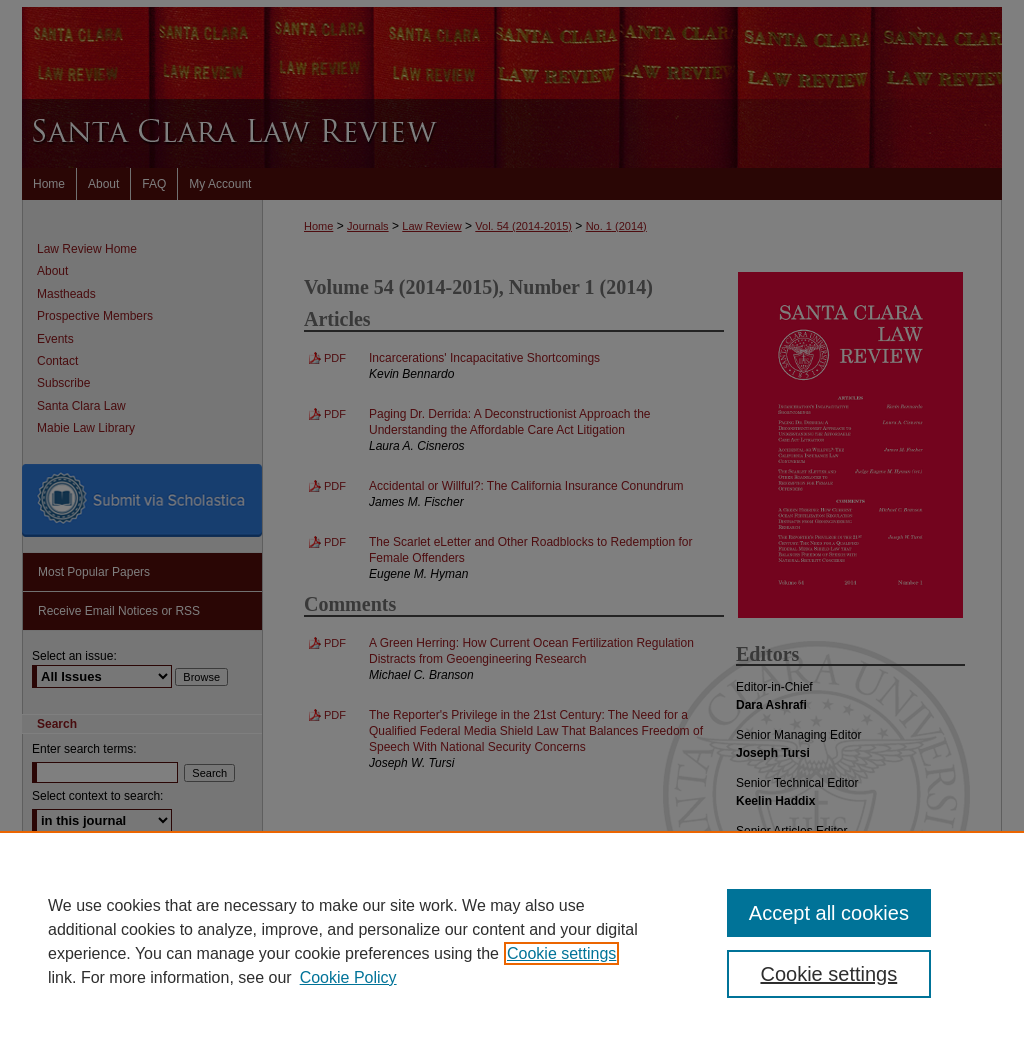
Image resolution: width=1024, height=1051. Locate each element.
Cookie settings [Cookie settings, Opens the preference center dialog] (828, 974)
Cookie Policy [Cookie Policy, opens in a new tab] (348, 977)
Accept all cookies (829, 913)
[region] (512, 941)
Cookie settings (561, 953)
